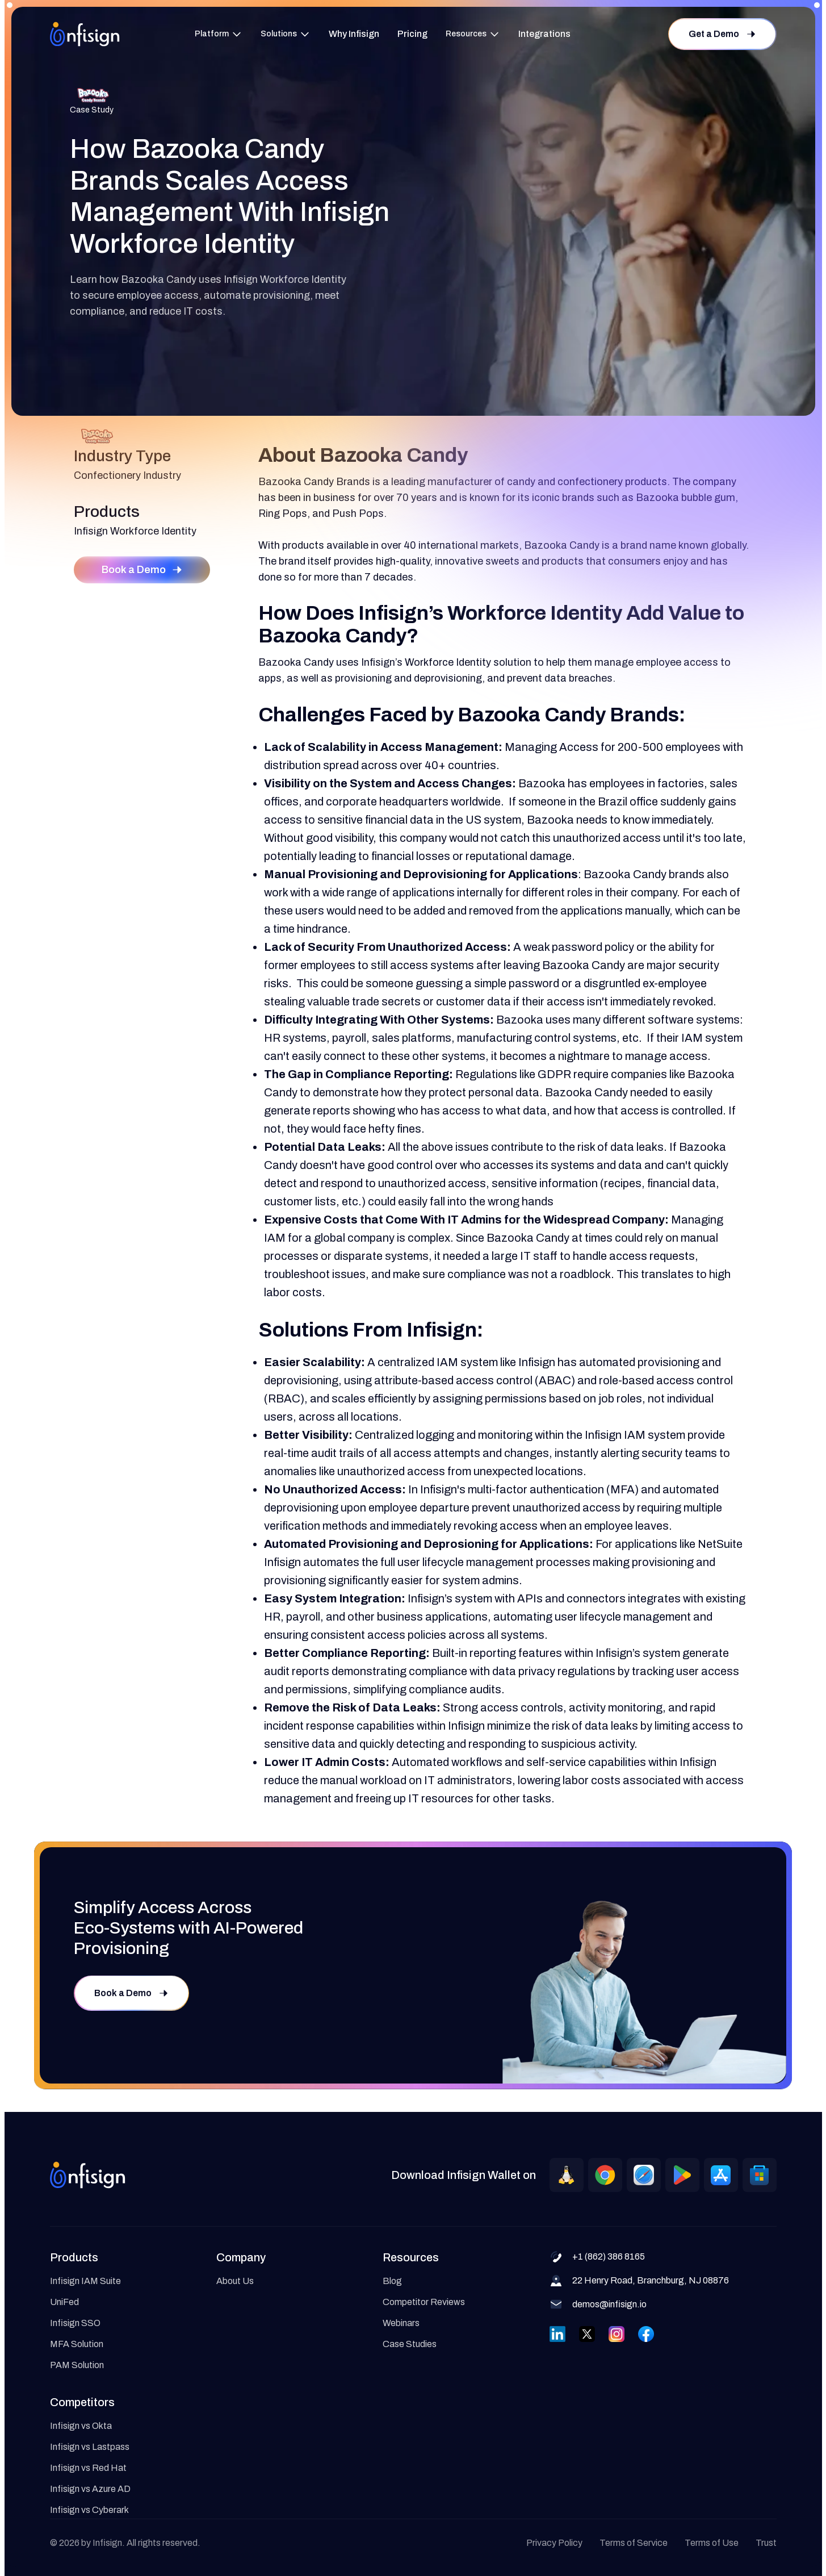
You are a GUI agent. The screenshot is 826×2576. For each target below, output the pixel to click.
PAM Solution (77, 2365)
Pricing (412, 34)
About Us (235, 2281)
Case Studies (410, 2344)
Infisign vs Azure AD (90, 2489)
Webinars (401, 2323)
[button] (218, 34)
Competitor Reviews (424, 2302)
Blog (392, 2281)
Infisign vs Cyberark (89, 2510)
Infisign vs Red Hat (88, 2468)
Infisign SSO (75, 2323)
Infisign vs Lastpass (89, 2447)
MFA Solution (76, 2344)
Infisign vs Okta (81, 2426)
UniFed (64, 2302)
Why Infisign (354, 34)
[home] (85, 34)
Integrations (544, 34)
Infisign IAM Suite (85, 2281)
